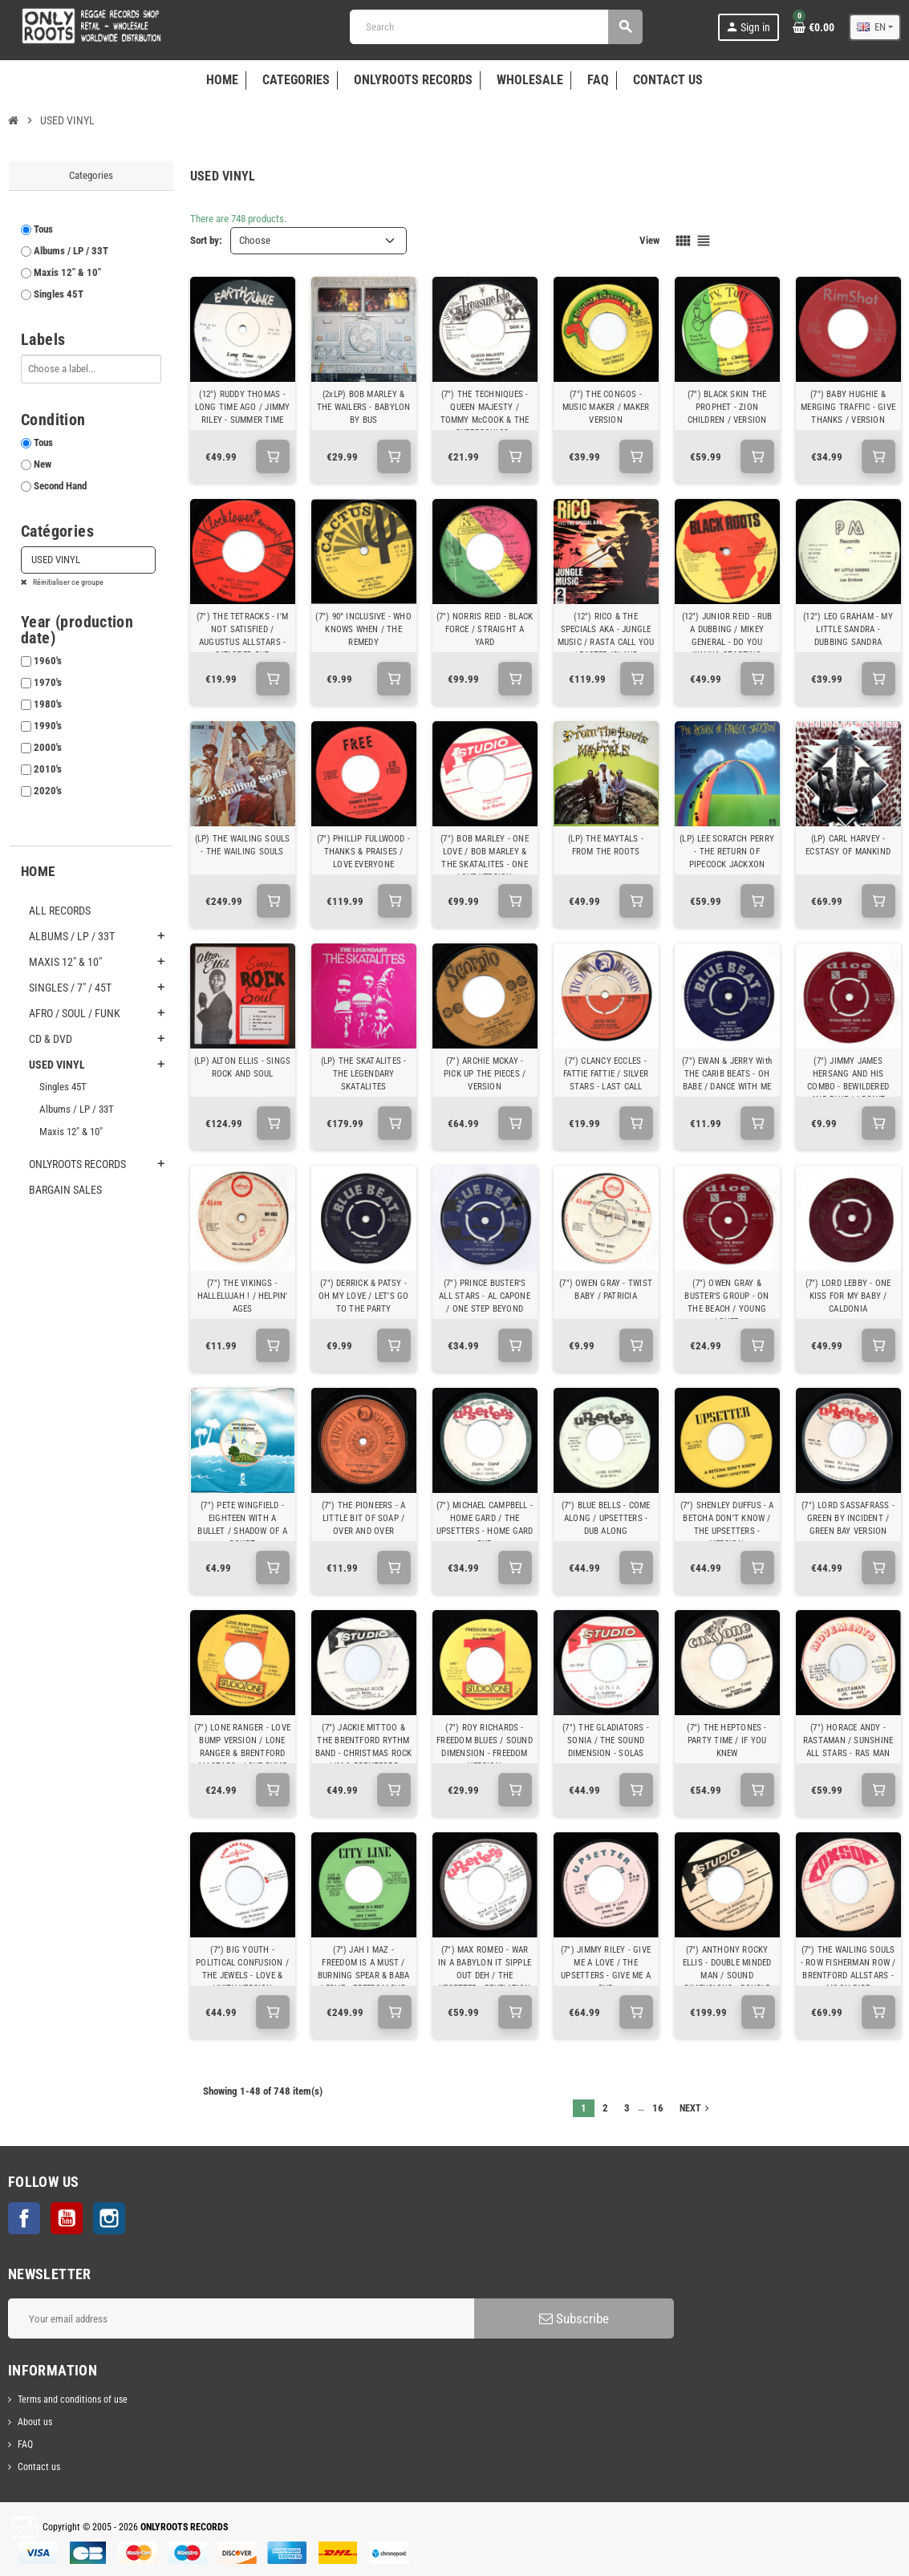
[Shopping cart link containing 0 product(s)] (813, 27)
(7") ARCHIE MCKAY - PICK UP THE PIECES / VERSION (485, 1074)
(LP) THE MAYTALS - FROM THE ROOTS (605, 845)
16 (657, 2108)
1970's (48, 682)
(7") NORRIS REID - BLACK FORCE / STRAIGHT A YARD (484, 629)
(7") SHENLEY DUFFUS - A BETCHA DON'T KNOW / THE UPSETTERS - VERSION (727, 1524)
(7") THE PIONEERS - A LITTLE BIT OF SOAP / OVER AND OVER (364, 1518)
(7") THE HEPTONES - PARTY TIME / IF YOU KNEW (726, 1740)
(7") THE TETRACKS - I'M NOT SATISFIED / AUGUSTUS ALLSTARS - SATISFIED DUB (242, 635)
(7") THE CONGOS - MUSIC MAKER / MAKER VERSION (605, 407)
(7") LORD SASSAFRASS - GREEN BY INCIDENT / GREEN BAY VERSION (848, 1518)
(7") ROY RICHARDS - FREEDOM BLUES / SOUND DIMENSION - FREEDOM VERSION (484, 1746)
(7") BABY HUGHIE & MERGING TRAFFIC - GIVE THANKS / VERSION (848, 407)
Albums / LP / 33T (71, 251)
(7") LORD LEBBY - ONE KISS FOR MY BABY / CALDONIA (848, 1296)
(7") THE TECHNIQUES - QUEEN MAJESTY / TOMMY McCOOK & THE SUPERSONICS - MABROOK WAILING (485, 420)
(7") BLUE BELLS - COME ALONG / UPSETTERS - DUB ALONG (606, 1518)
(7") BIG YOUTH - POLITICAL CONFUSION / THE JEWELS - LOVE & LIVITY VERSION (242, 1969)
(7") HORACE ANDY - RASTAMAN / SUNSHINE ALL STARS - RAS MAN (848, 1740)
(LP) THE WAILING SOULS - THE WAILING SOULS (242, 845)
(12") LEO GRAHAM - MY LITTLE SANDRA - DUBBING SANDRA (848, 629)
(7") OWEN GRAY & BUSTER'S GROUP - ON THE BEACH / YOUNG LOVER (726, 1302)
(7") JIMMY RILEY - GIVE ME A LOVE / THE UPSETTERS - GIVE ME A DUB (606, 1969)
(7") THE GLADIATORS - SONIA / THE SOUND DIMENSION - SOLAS (605, 1740)
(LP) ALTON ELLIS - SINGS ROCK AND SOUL (242, 1067)
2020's (48, 791)
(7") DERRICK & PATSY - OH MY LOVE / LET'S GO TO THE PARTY (364, 1296)
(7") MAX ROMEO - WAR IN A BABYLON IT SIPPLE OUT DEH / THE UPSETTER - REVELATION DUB (484, 1975)
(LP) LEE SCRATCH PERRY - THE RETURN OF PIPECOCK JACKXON (727, 852)
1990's (48, 726)
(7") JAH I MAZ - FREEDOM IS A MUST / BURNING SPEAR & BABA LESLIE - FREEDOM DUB (363, 1969)
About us (35, 2422)
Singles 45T (58, 294)
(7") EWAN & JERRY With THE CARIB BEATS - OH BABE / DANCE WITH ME (727, 1074)
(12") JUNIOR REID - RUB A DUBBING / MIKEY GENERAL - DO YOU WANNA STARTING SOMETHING (727, 642)
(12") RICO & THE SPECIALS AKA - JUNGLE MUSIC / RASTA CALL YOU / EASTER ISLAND (606, 635)
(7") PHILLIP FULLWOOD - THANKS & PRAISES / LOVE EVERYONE (363, 852)
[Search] (496, 27)
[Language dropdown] (874, 27)
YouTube (67, 2218)
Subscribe (574, 2318)
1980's (48, 704)
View (649, 240)
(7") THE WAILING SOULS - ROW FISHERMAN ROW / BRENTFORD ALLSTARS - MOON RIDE (848, 1969)
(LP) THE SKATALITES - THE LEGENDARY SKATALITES (364, 1074)
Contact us (39, 2467)
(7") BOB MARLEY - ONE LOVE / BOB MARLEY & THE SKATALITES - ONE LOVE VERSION (484, 858)
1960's (48, 661)
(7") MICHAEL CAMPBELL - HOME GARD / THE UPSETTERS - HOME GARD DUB (485, 1524)
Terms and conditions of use (73, 2399)
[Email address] (241, 2318)
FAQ (25, 2444)
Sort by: (206, 240)
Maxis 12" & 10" (67, 272)
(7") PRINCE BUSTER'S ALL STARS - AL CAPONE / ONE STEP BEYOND (484, 1296)
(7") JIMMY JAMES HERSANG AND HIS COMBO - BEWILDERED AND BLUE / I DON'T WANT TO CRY (848, 1087)
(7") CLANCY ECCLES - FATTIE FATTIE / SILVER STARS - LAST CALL (605, 1074)
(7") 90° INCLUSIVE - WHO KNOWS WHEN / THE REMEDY (363, 629)
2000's (48, 747)
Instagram (109, 2218)
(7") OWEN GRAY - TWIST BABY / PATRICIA (605, 1289)
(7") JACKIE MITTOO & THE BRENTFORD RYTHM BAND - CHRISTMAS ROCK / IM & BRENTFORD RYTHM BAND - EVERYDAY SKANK (363, 1759)
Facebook (24, 2218)
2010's (48, 769)
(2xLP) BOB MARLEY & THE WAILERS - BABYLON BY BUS (364, 407)
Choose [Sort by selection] (254, 240)
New (42, 464)
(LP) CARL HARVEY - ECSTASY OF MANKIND (848, 845)
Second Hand (60, 486)
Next (696, 2108)
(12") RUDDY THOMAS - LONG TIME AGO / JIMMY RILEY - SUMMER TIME (242, 407)
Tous (43, 229)
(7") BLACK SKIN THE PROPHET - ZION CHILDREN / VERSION (727, 407)
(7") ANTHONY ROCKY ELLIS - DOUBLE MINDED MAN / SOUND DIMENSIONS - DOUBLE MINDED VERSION (727, 1975)
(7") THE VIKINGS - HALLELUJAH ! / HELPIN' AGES (242, 1296)
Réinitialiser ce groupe (67, 582)
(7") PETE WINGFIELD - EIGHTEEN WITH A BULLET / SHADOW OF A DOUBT (241, 1524)
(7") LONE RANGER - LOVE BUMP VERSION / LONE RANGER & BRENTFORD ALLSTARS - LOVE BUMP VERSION (242, 1753)
